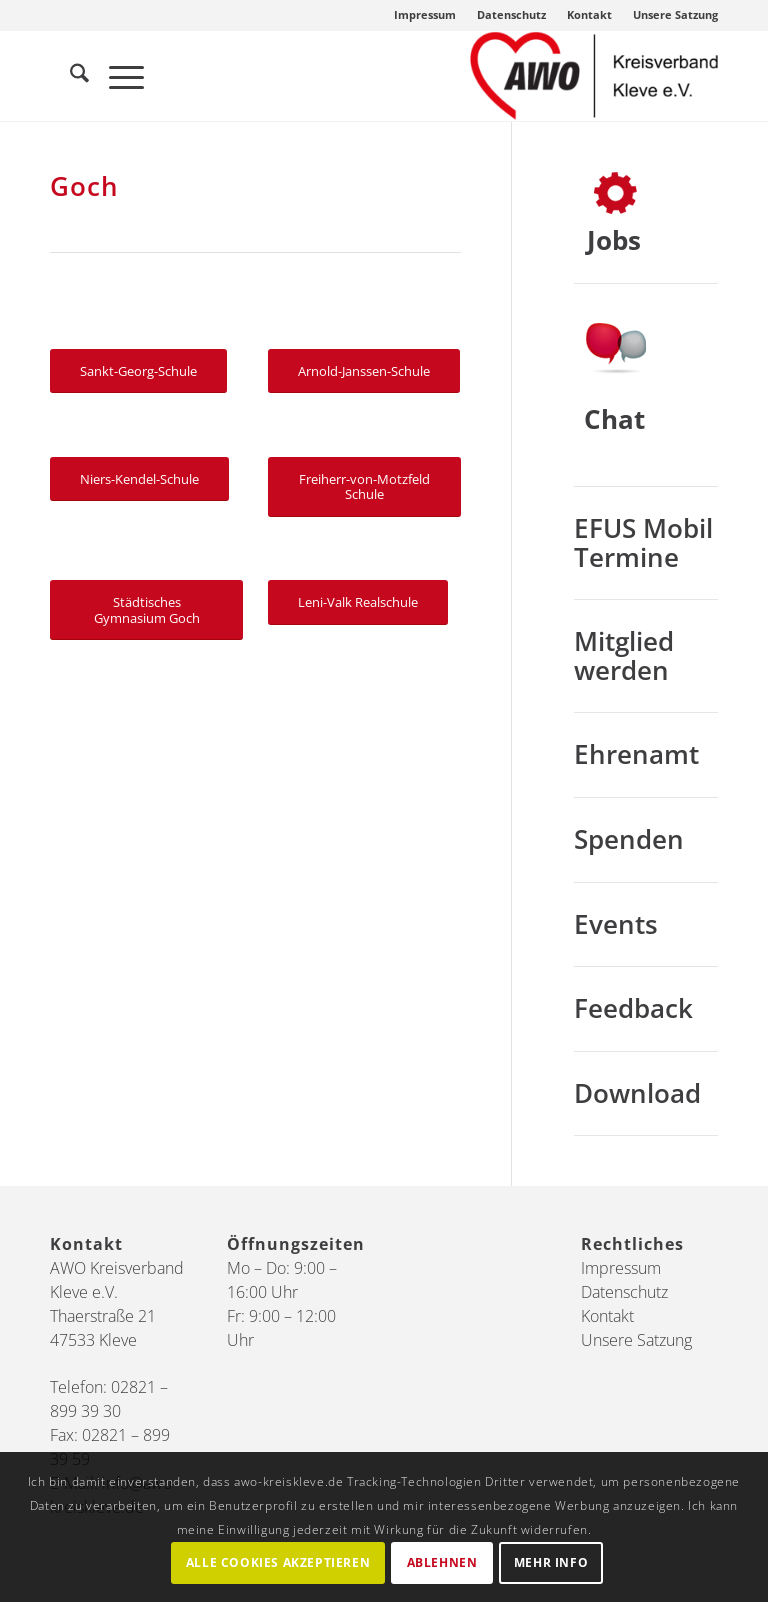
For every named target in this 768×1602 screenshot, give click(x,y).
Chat (614, 419)
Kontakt (589, 14)
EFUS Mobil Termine (643, 542)
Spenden (629, 839)
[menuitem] (425, 15)
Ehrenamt (636, 754)
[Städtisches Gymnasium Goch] (146, 610)
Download (637, 1093)
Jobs (614, 240)
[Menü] (116, 76)
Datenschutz (511, 14)
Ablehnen (442, 1562)
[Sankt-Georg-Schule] (138, 371)
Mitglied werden (624, 655)
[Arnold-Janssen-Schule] (364, 371)
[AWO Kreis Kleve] (594, 76)
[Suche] (69, 76)
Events (616, 924)
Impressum (425, 14)
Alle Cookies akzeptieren (278, 1562)
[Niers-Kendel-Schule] (139, 479)
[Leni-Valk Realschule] (358, 602)
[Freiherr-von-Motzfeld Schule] (364, 487)
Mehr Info (551, 1562)
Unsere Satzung (675, 14)
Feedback (633, 1008)
